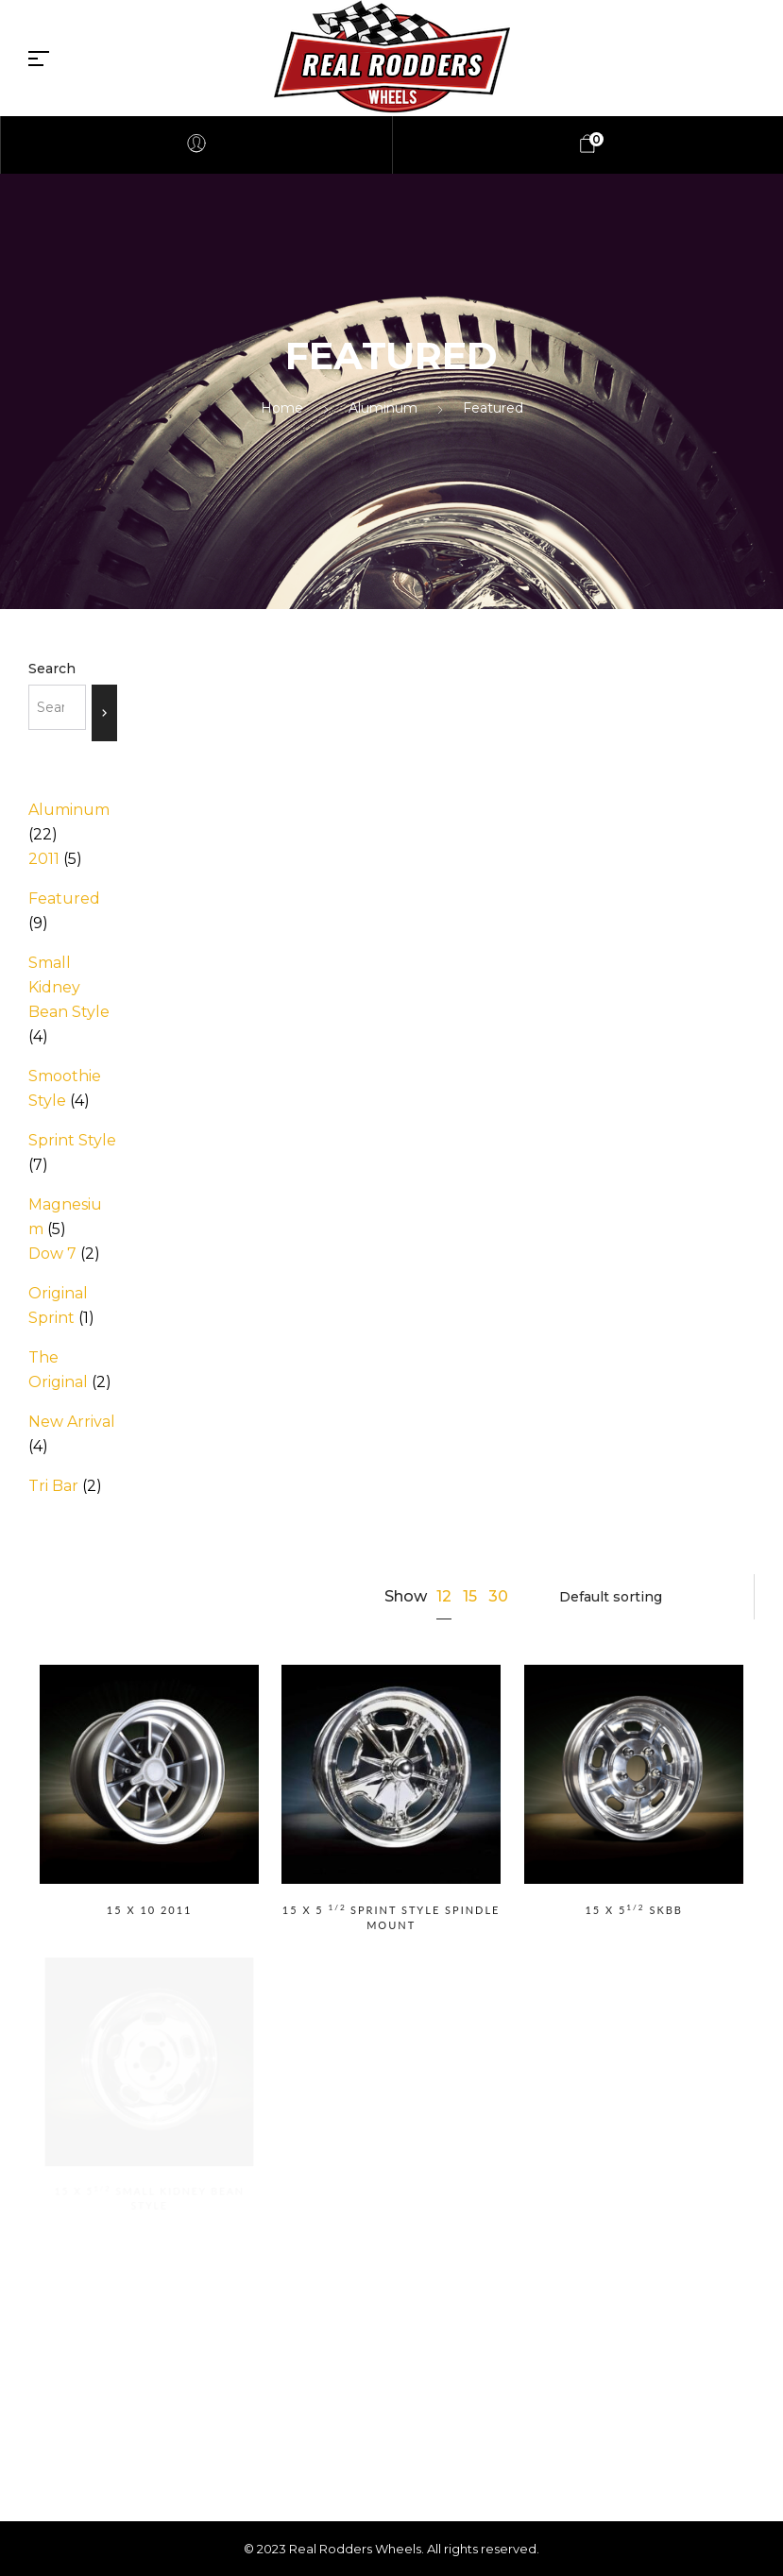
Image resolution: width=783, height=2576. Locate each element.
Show (405, 1596)
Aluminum (383, 407)
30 (498, 1596)
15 (470, 1596)
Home (282, 407)
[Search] (104, 713)
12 (443, 1596)
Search (52, 668)
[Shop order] (645, 1596)
